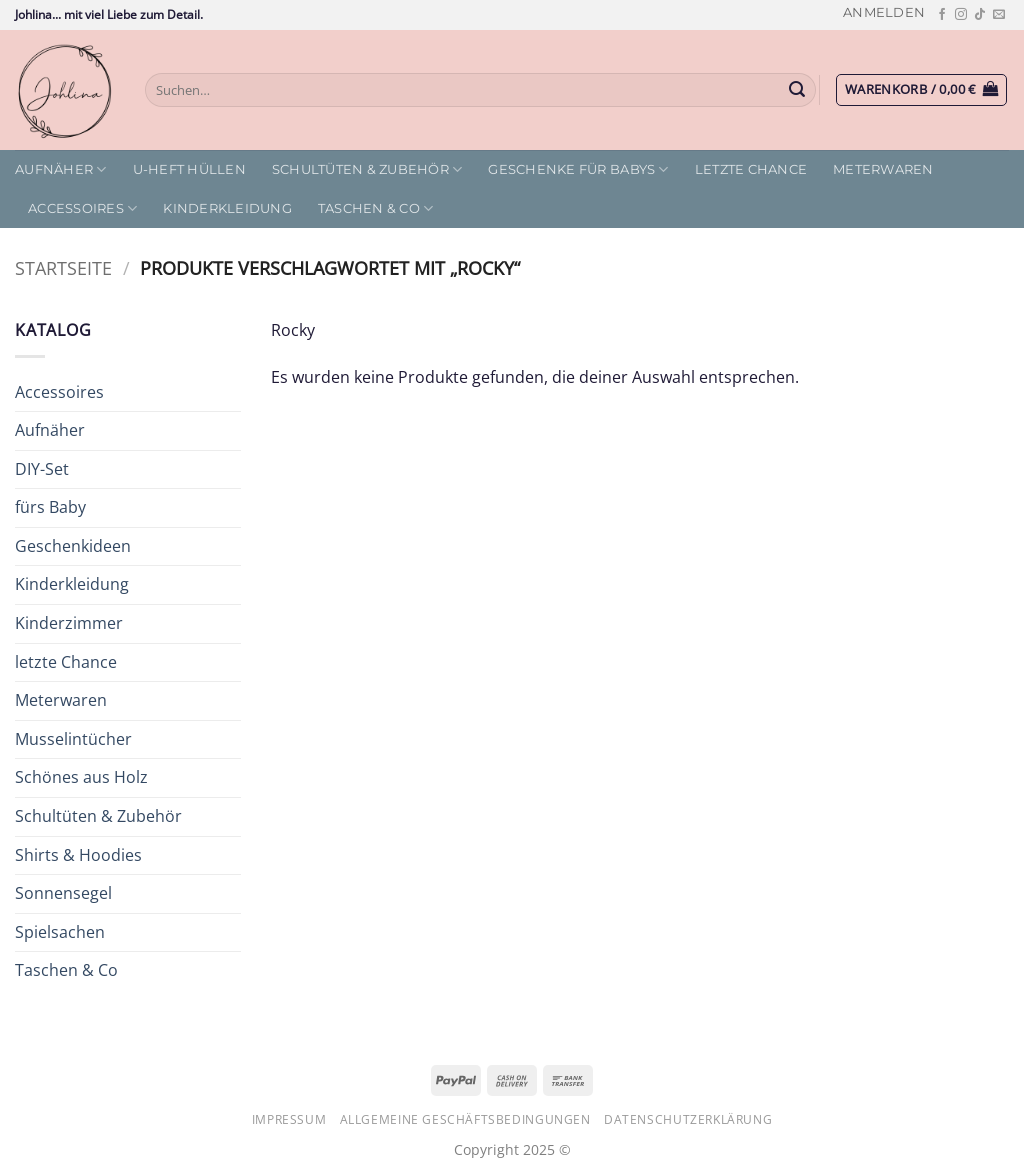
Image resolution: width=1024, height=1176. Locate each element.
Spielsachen (60, 932)
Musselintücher (73, 739)
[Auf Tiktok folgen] (980, 15)
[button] (884, 12)
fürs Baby (50, 507)
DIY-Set (42, 469)
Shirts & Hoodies (78, 855)
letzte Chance (751, 169)
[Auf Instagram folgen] (961, 15)
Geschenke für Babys (578, 169)
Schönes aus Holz (81, 777)
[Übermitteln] (798, 90)
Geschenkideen (73, 546)
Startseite (63, 267)
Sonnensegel (63, 893)
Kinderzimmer (69, 623)
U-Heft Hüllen (189, 169)
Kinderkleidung (227, 208)
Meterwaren (883, 169)
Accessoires (82, 208)
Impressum (289, 1119)
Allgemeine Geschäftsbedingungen (465, 1119)
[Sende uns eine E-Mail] (999, 15)
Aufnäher (61, 169)
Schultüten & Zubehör (367, 169)
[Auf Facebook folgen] (942, 15)
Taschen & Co (376, 208)
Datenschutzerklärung (688, 1119)
